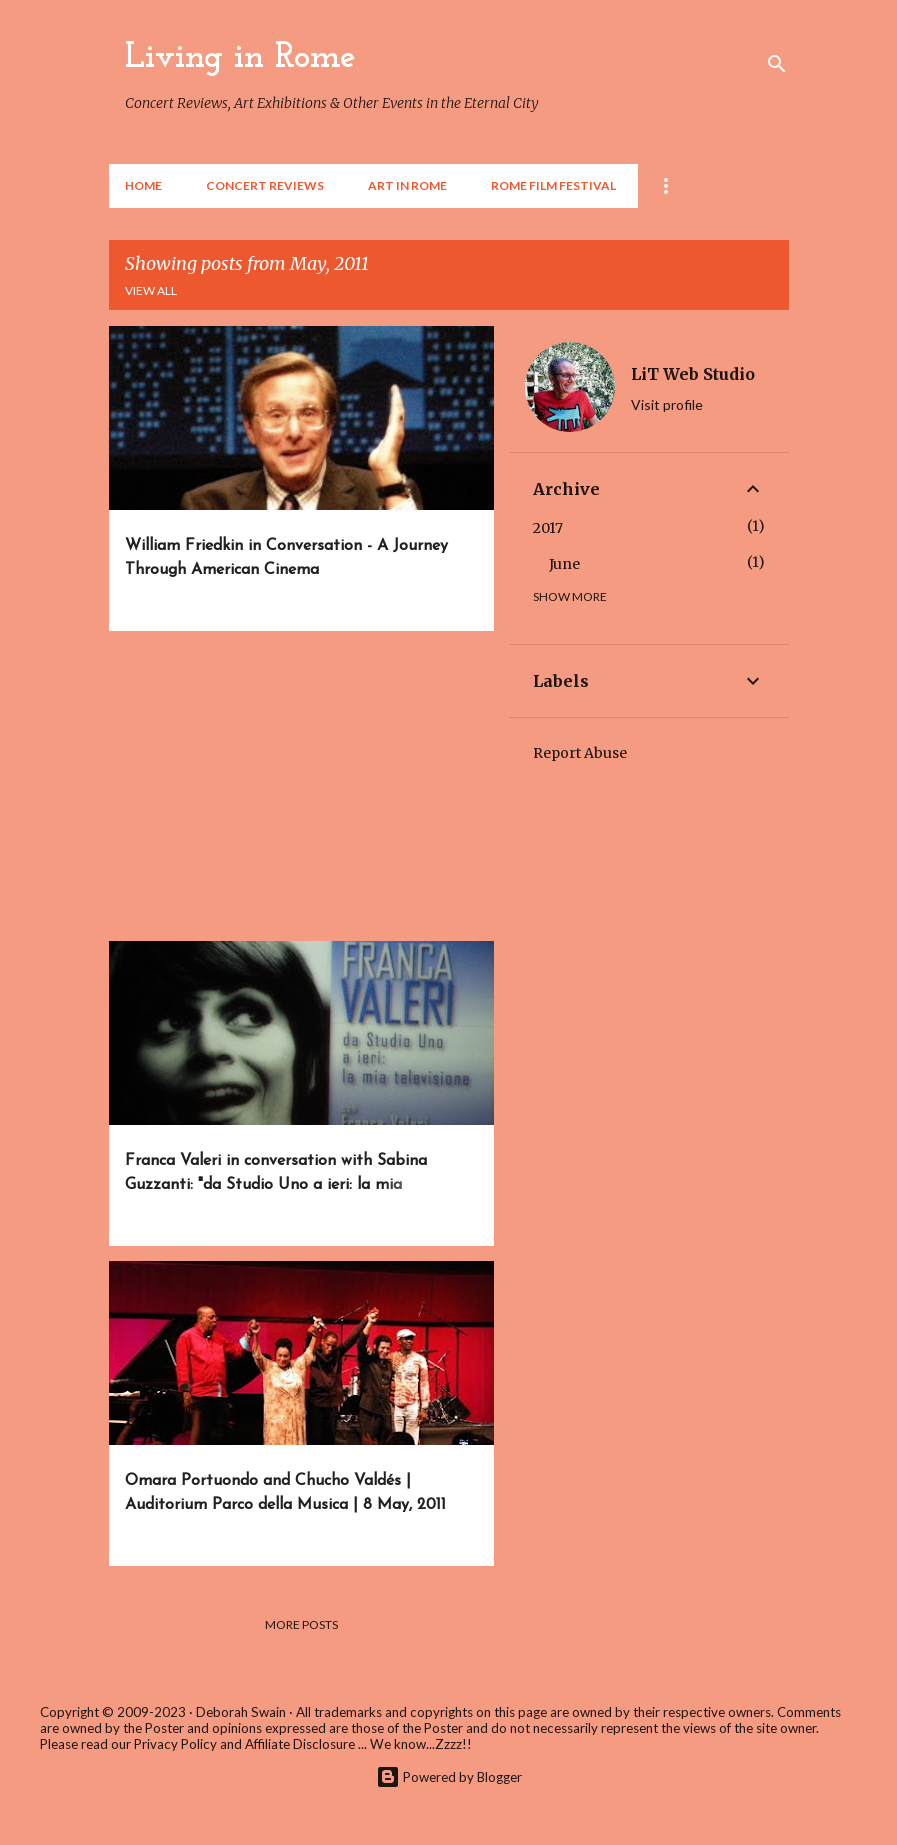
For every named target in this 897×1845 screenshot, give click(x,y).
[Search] (777, 64)
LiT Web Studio (693, 374)
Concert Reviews (265, 185)
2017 (548, 528)
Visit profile (667, 404)
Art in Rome (407, 185)
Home (143, 185)
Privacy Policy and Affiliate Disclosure (244, 1744)
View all (151, 290)
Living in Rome (240, 58)
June (564, 564)
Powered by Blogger (449, 1777)
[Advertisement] (294, 786)
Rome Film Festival (553, 185)
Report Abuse (580, 753)
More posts (301, 1624)
